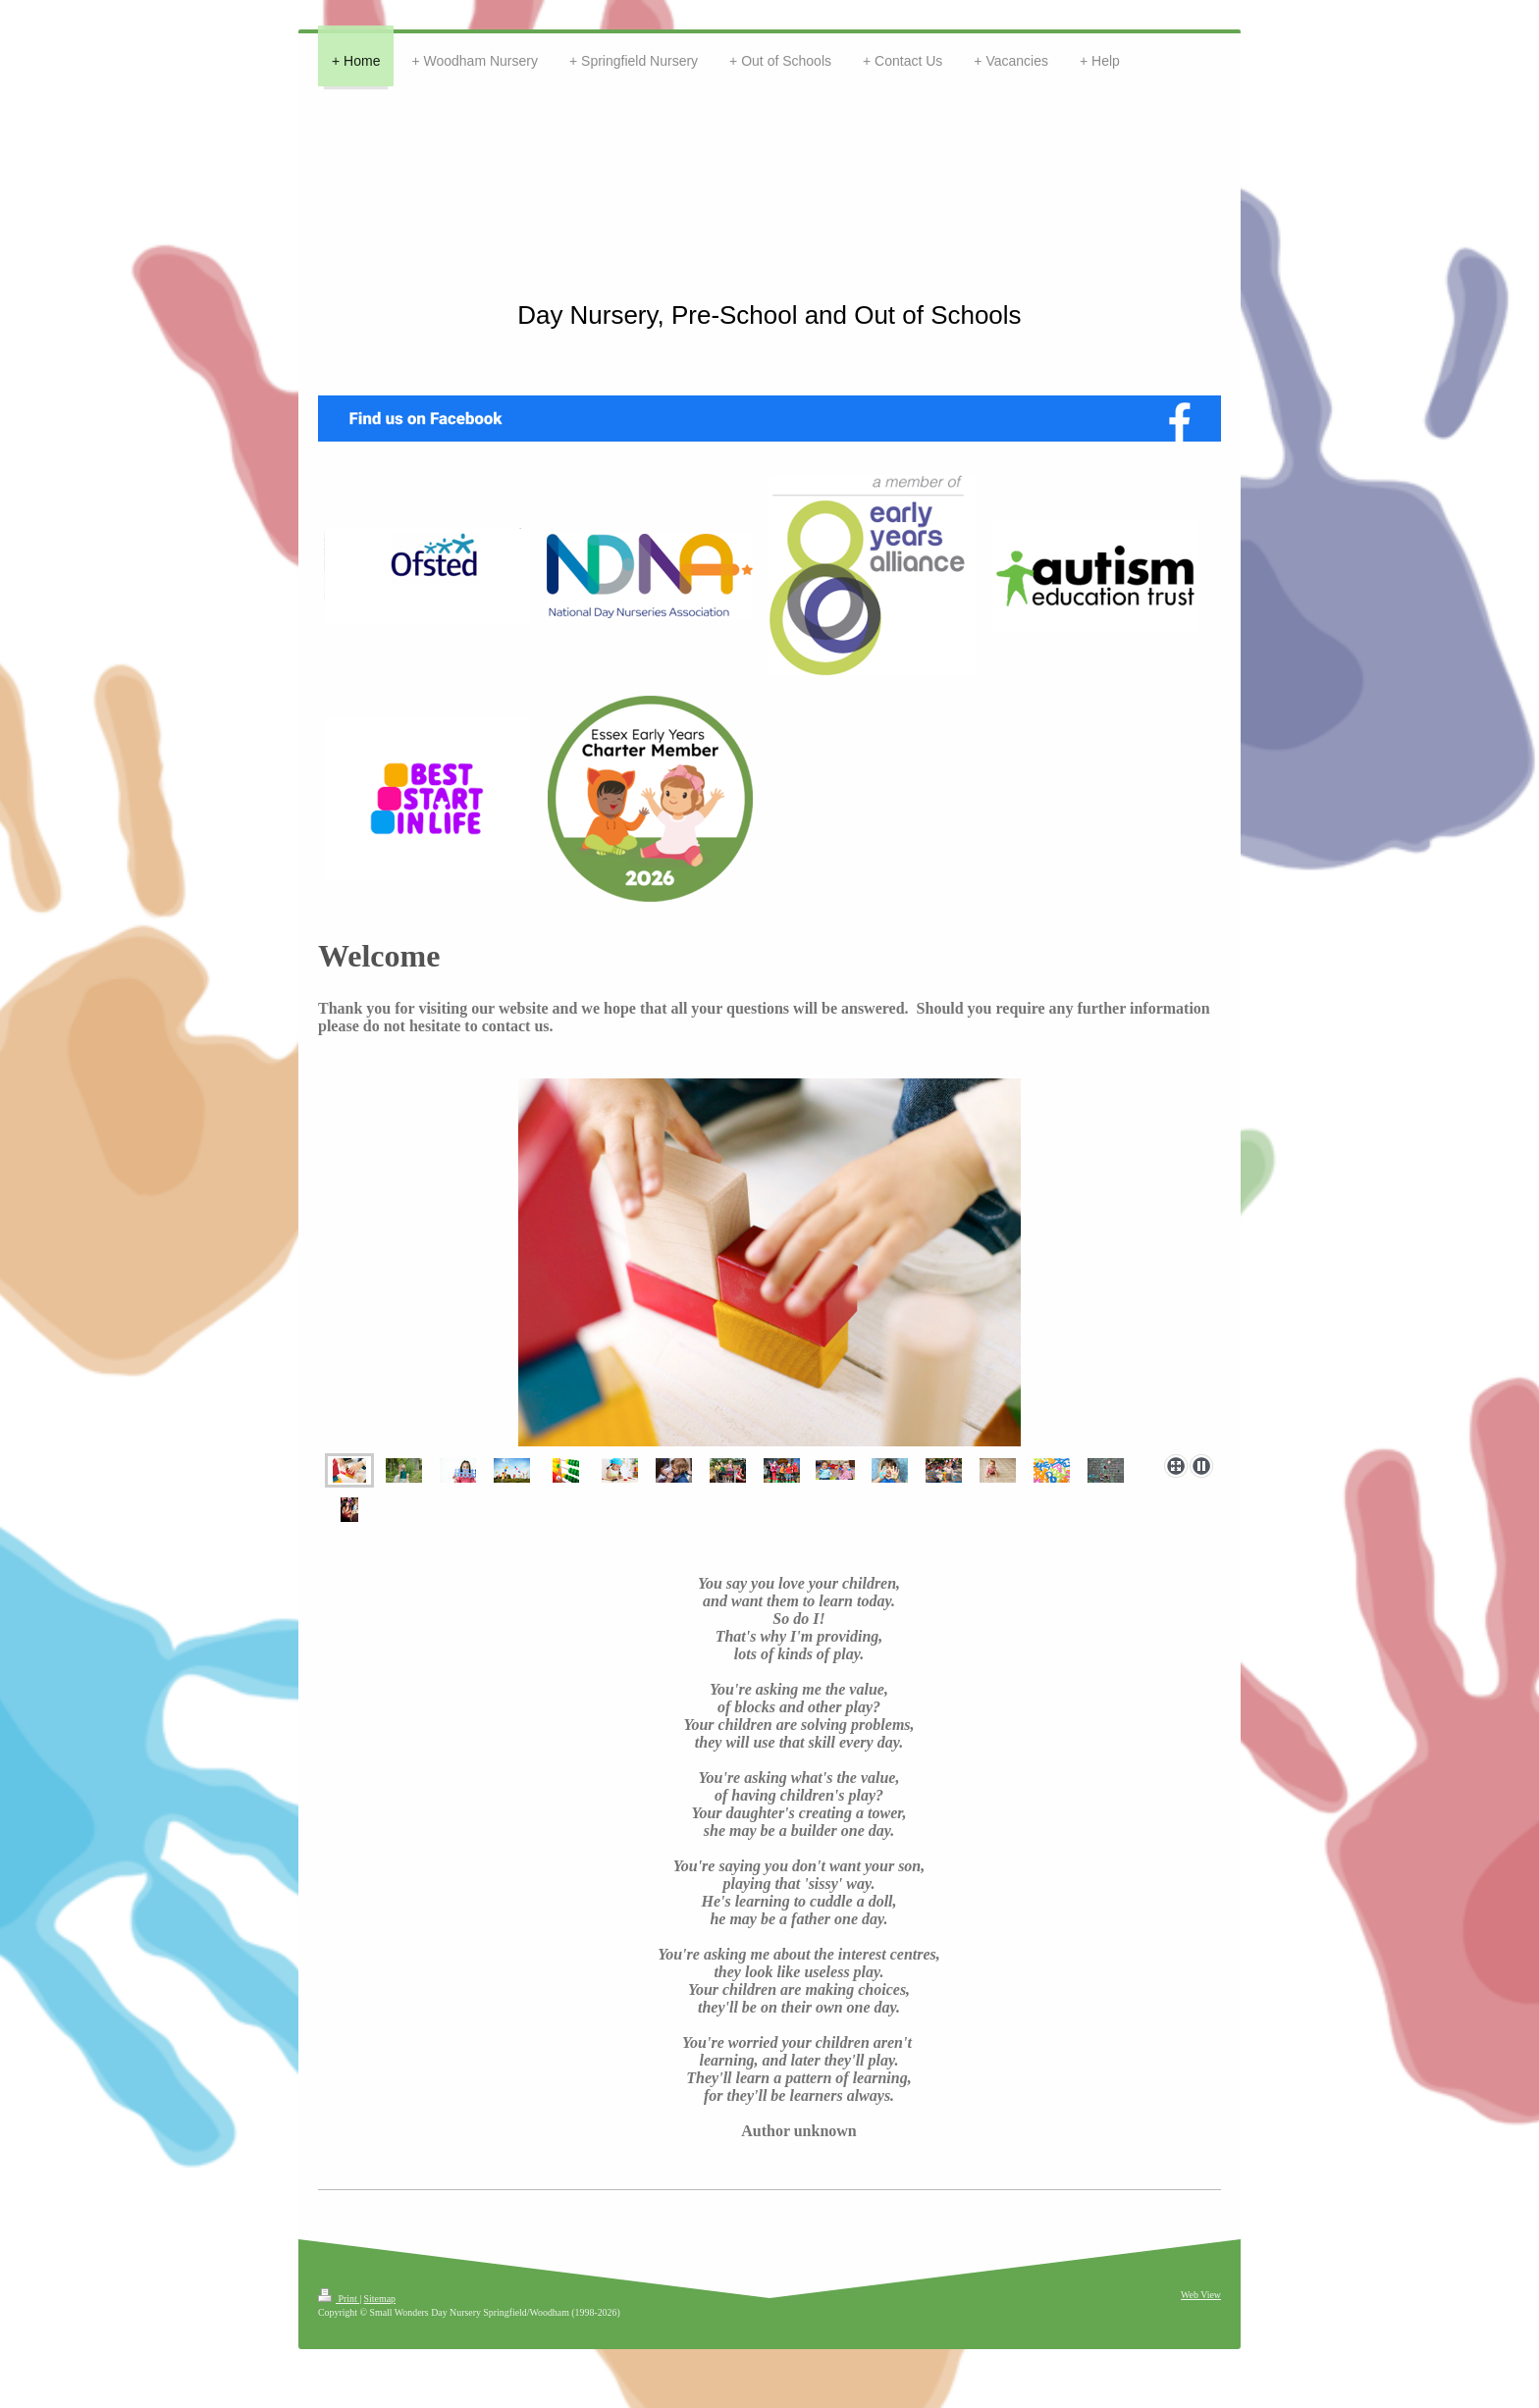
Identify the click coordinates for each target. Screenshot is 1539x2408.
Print (338, 2298)
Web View (1201, 2294)
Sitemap (380, 2298)
